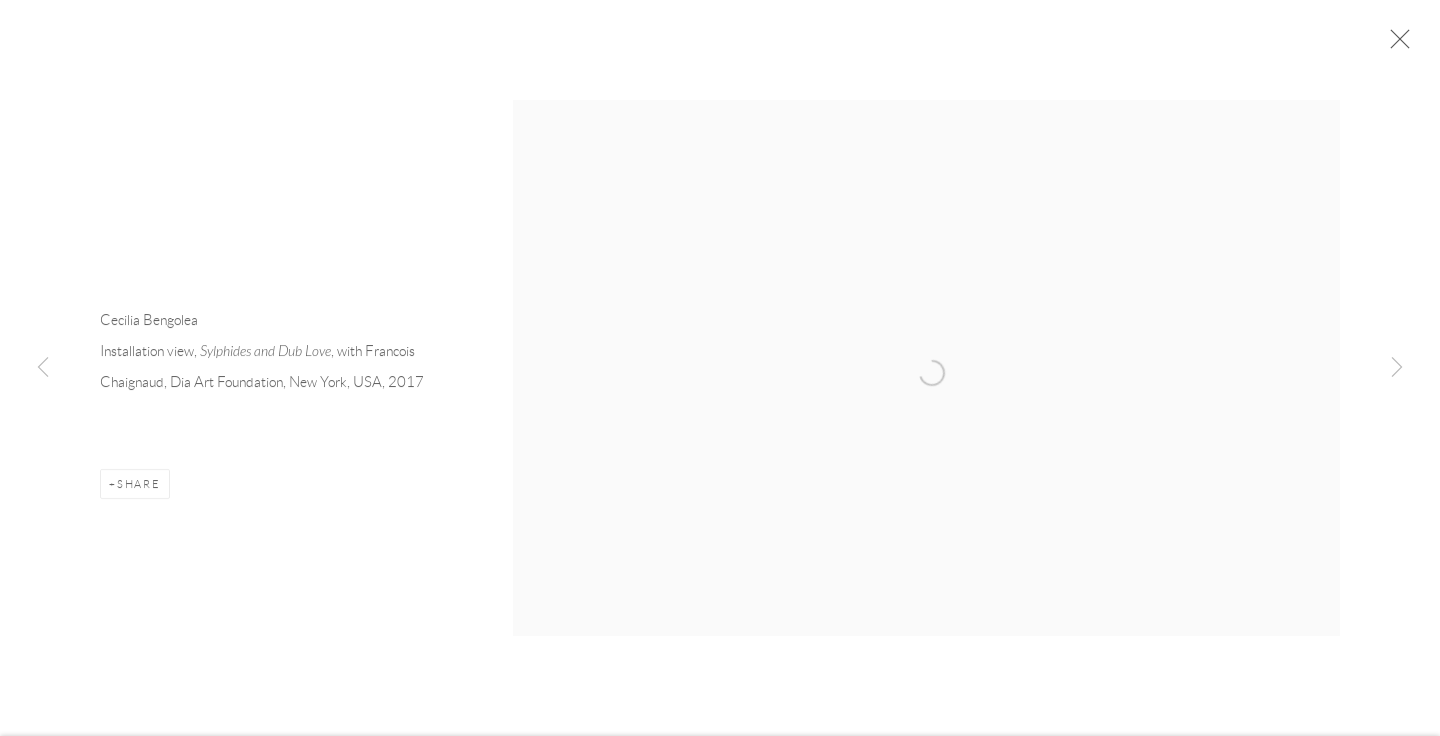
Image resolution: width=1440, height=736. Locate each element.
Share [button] (139, 486)
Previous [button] (43, 367)
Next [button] (1397, 367)
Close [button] (1395, 45)
